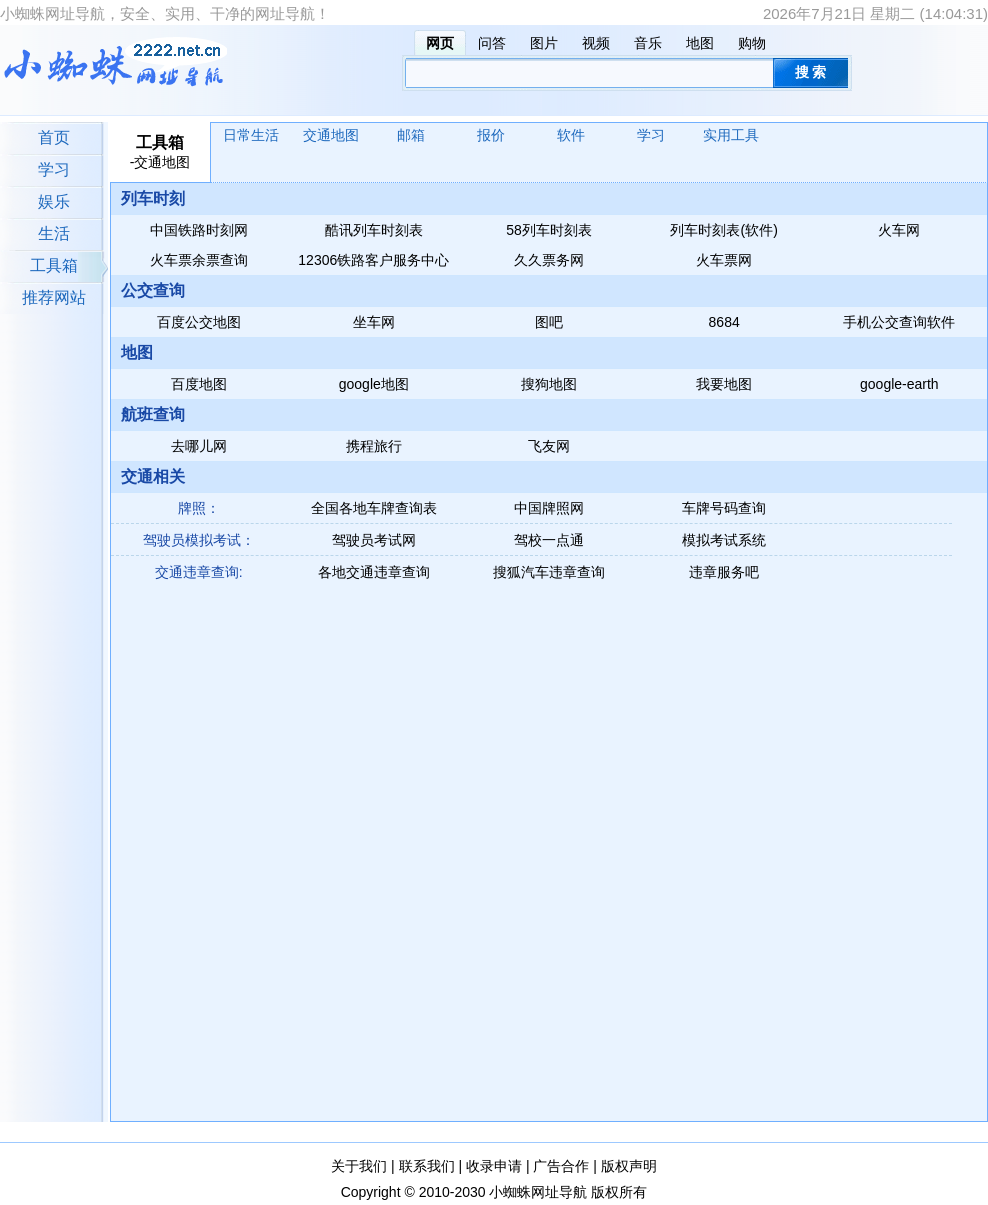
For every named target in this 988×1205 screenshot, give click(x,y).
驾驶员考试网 (374, 540)
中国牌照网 (549, 508)
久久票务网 (549, 260)
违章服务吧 (724, 572)
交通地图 (331, 135)
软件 (571, 135)
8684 (724, 322)
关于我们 (359, 1166)
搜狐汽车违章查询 (549, 572)
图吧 (549, 322)
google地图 (374, 384)
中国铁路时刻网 (199, 230)
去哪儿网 (199, 446)
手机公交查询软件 (899, 322)
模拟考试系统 (724, 540)
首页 (54, 137)
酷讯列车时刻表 (374, 230)
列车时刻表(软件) (723, 230)
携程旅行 (374, 446)
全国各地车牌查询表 (374, 508)
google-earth (899, 384)
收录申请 (494, 1166)
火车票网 (724, 260)
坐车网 (374, 322)
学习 (54, 169)
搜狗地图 (549, 384)
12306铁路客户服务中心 (373, 260)
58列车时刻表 (549, 230)
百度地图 (199, 384)
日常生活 (251, 135)
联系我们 (427, 1166)
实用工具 (731, 135)
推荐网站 (54, 297)
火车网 (899, 230)
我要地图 (724, 384)
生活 (54, 233)
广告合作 (561, 1166)
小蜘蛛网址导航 (538, 1192)
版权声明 (629, 1166)
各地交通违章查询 (374, 572)
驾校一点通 (549, 540)
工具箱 (54, 265)
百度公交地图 (199, 322)
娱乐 (54, 201)
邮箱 (411, 135)
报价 (491, 135)
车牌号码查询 (724, 508)
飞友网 (549, 446)
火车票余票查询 (199, 260)
